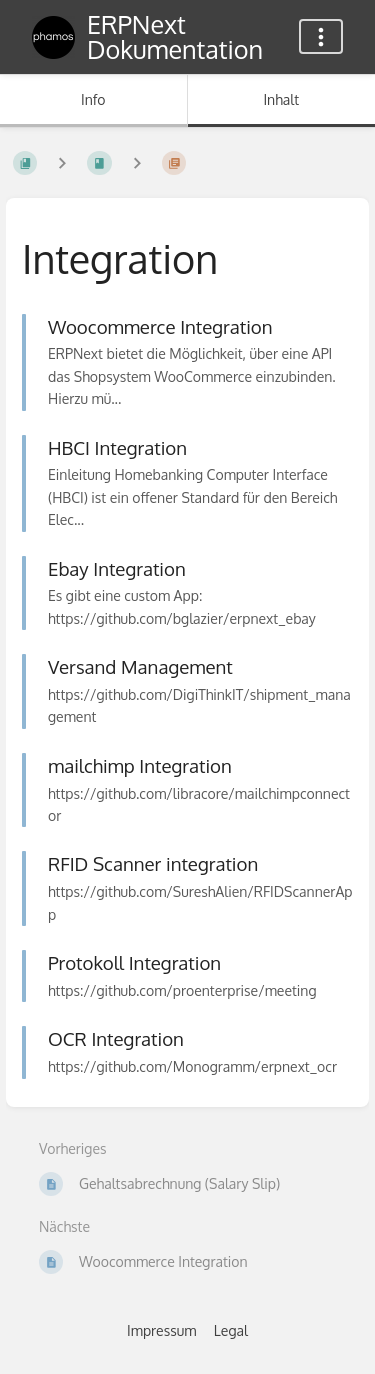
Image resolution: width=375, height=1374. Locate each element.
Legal (231, 1330)
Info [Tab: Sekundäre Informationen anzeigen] (93, 99)
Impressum (161, 1330)
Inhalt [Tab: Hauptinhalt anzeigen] (281, 99)
